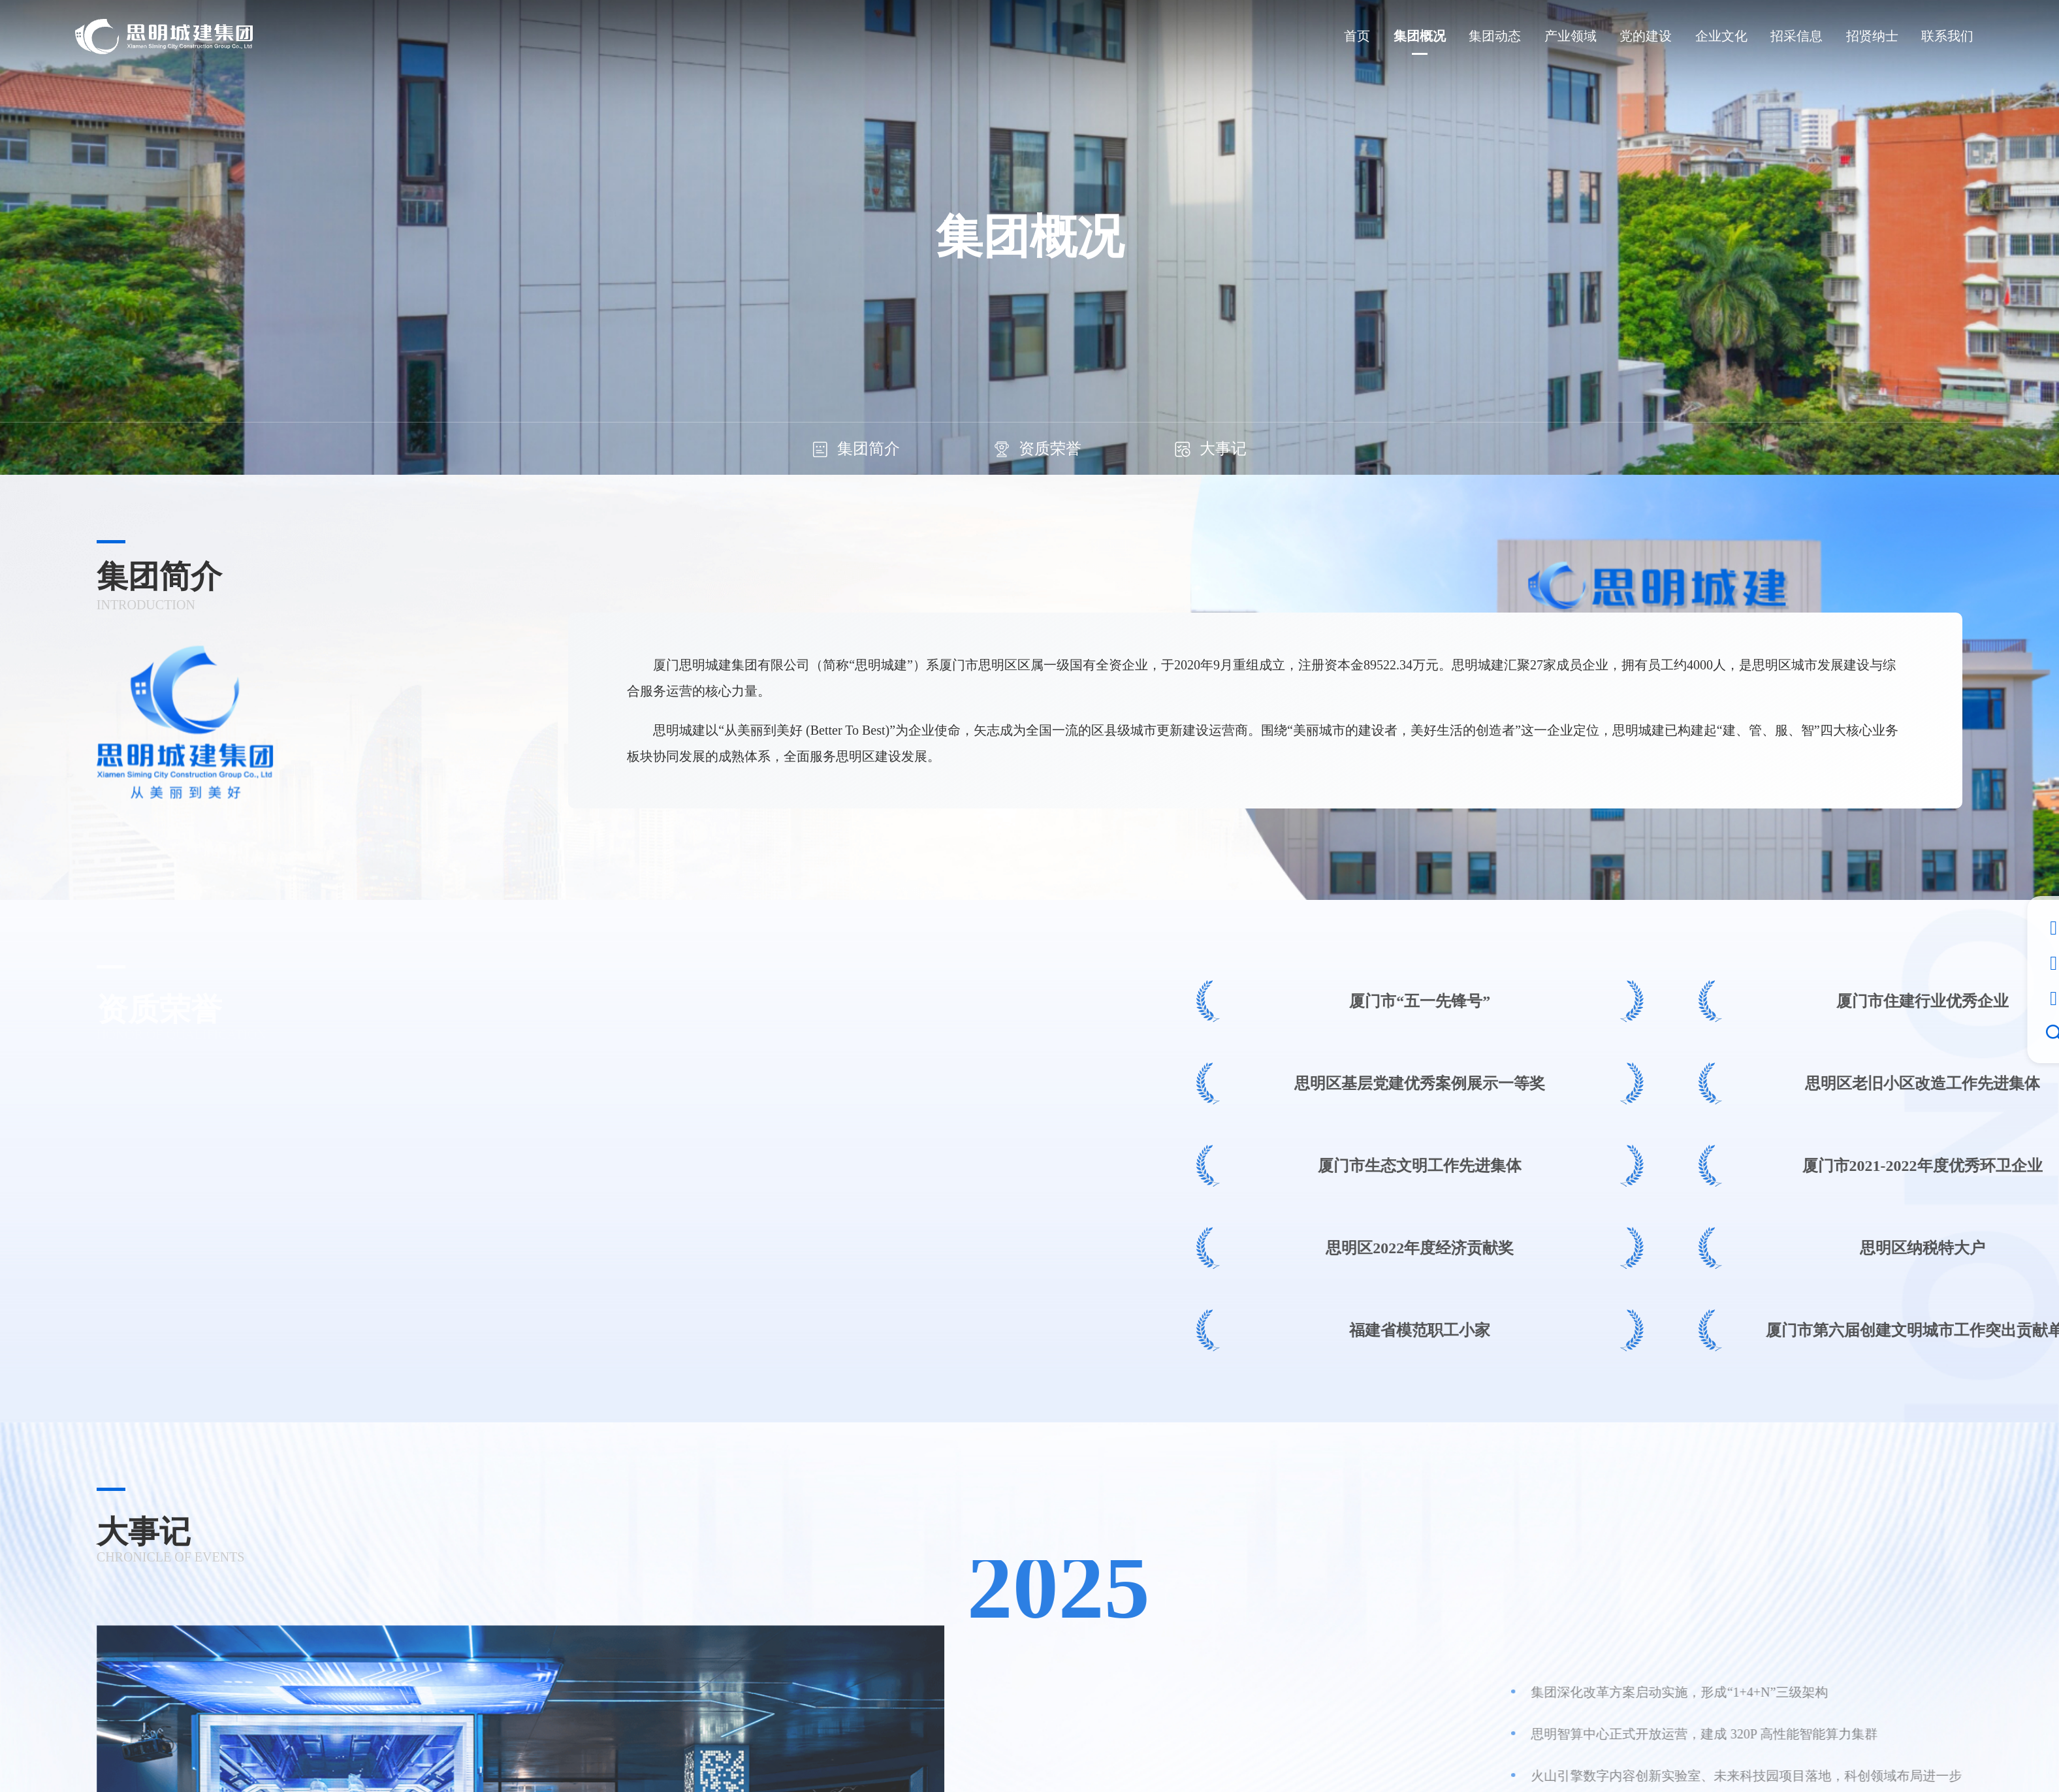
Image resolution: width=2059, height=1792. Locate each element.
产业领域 (1570, 36)
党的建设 (1646, 36)
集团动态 (1495, 36)
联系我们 (1947, 36)
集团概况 (1420, 36)
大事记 (1211, 448)
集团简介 (856, 448)
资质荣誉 (1037, 448)
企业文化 (1721, 36)
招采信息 (1796, 36)
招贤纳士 (1872, 36)
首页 (1357, 36)
